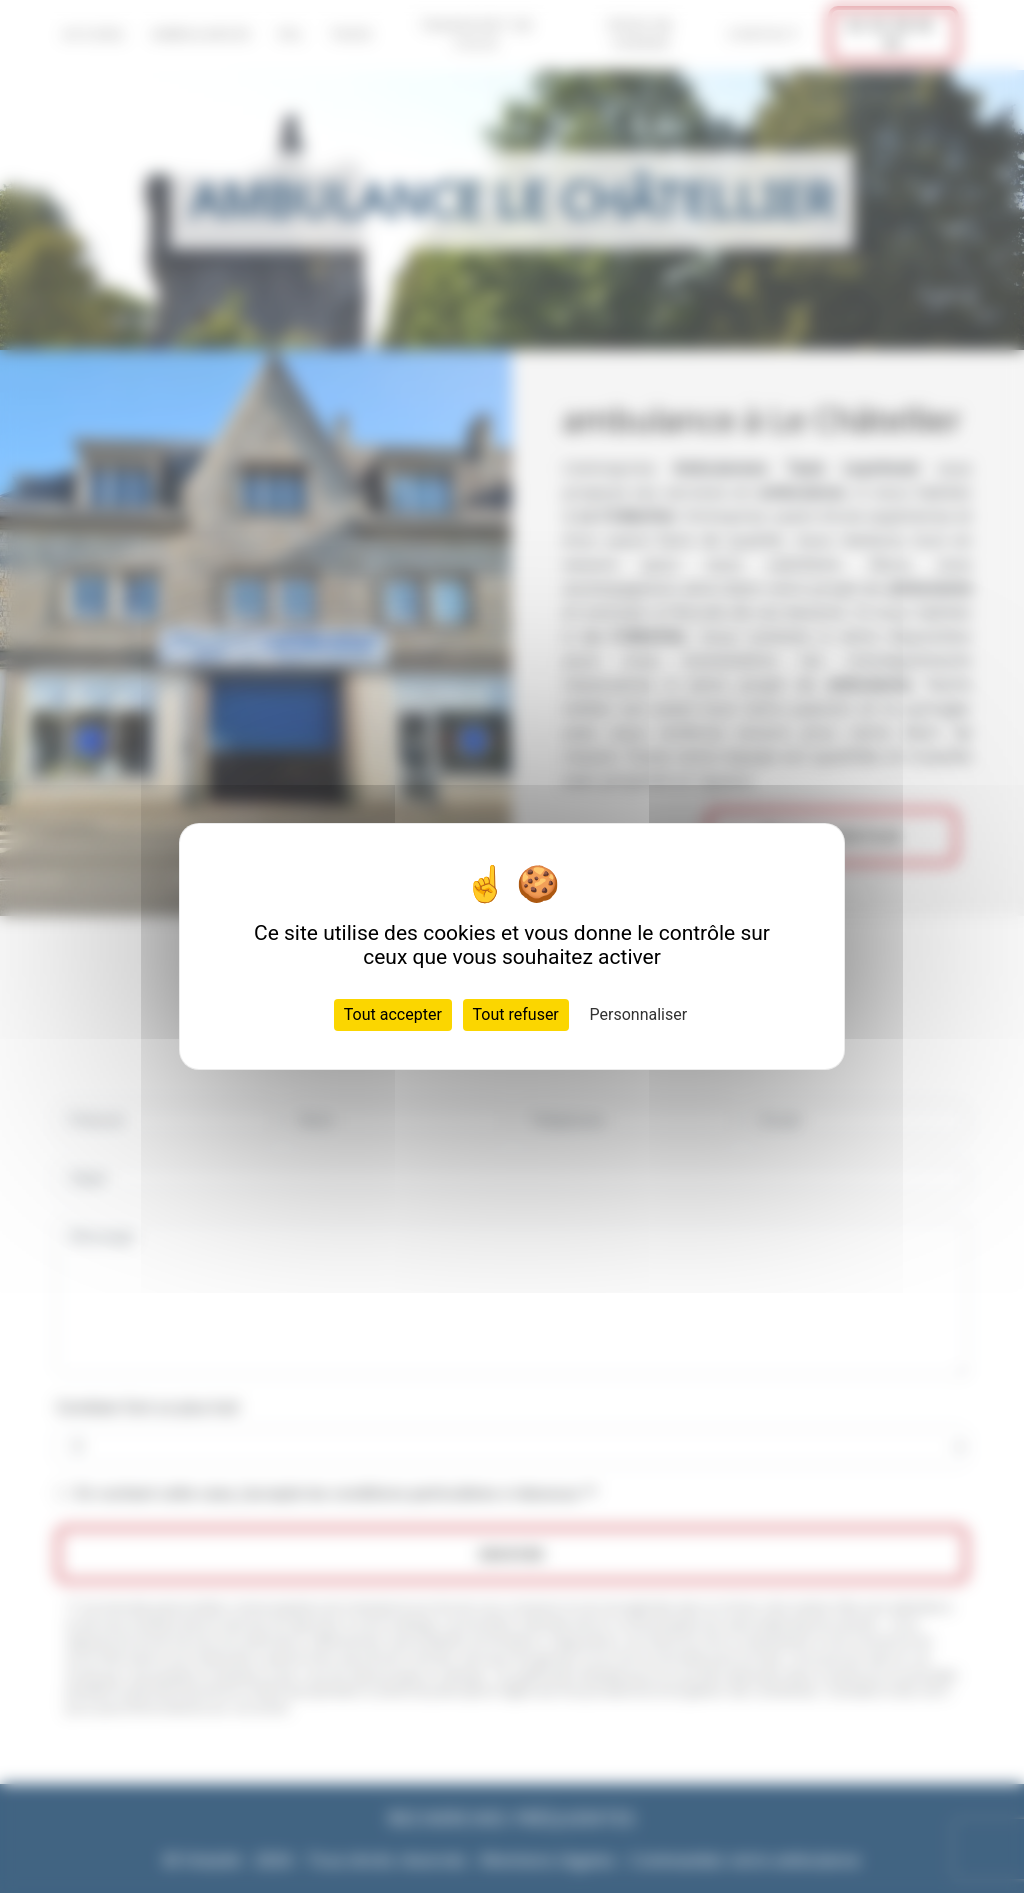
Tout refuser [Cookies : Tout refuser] (516, 1014)
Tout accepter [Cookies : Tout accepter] (393, 1014)
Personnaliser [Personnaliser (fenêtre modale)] (639, 1014)
